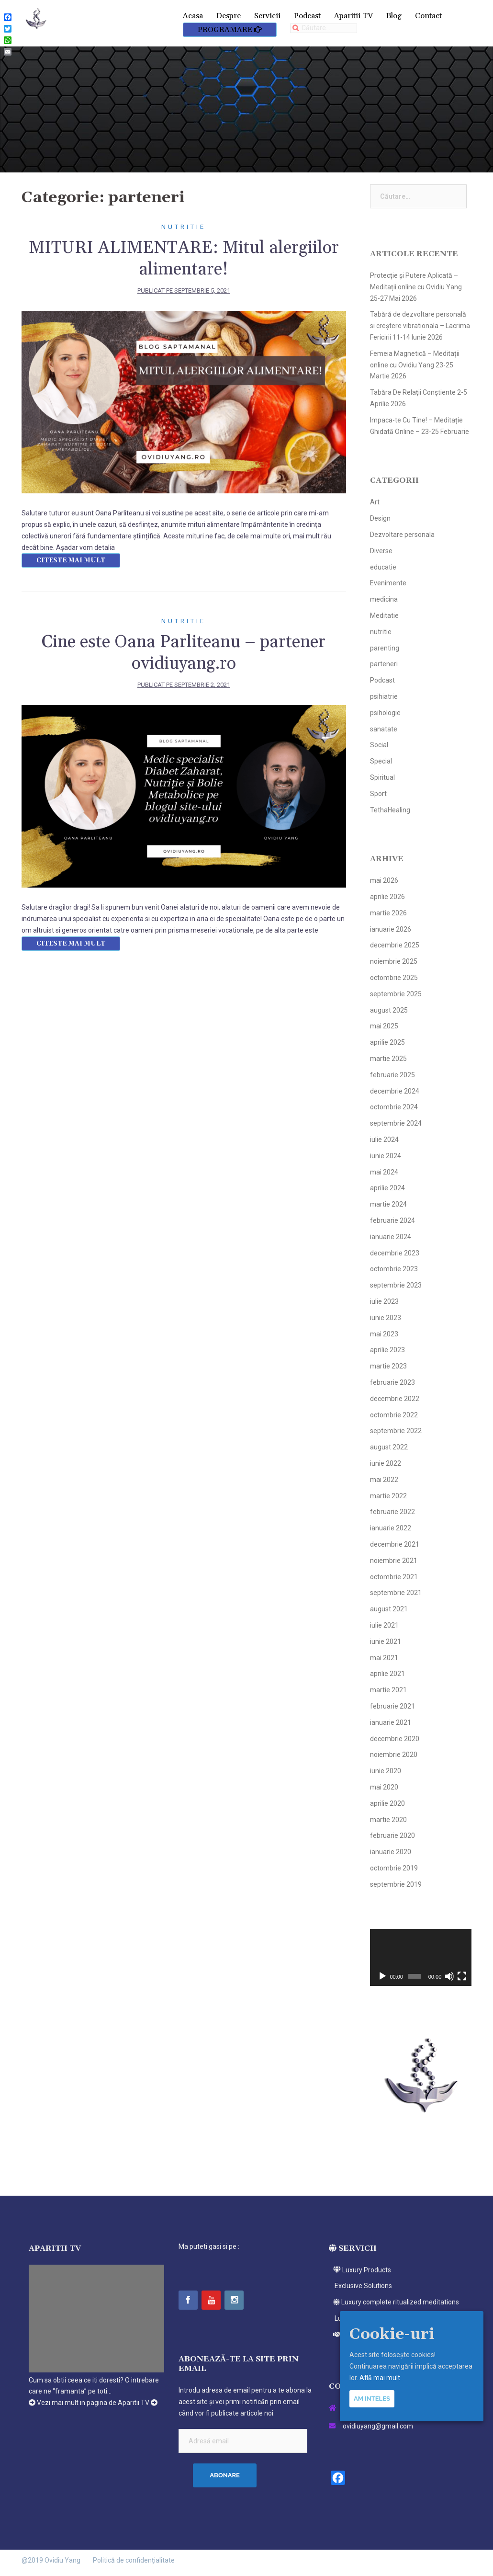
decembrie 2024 (394, 1091)
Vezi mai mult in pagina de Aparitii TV (93, 2402)
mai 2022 (384, 1479)
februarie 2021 (392, 1706)
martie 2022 (388, 1496)
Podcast (307, 16)
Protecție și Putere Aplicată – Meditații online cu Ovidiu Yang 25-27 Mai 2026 (416, 287)
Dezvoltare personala (402, 534)
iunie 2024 (385, 1156)
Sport (378, 794)
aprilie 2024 (387, 1188)
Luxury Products (360, 2270)
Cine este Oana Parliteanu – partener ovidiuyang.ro (183, 652)
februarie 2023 (392, 1382)
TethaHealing (390, 810)
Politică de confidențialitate (134, 2560)
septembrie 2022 (396, 1431)
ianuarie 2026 (390, 929)
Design (380, 518)
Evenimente (388, 583)
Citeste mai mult (70, 560)
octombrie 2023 (394, 1269)
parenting (384, 648)
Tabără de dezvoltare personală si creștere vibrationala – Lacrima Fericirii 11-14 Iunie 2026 (420, 325)
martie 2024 (388, 1204)
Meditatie (384, 615)
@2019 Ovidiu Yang (51, 2560)
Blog (394, 16)
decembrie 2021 (394, 1544)
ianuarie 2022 (390, 1528)
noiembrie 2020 (393, 1754)
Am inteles (372, 2398)
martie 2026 (388, 913)
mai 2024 (384, 1172)
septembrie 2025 (396, 994)
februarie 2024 (392, 1220)
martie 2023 (388, 1366)
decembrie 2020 (394, 1739)
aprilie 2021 (387, 1673)
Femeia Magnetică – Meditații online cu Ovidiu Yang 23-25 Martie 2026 (414, 365)
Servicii (267, 16)
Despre (228, 16)
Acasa (193, 16)
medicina (384, 599)
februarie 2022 (392, 1512)
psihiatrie (384, 696)
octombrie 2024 (394, 1107)
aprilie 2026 (387, 896)
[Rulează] (382, 1976)
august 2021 (389, 1609)
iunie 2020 (385, 1771)
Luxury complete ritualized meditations (394, 2302)
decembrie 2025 (394, 945)
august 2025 (389, 1010)
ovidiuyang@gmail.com (378, 2426)
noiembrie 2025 (393, 961)
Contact (428, 16)
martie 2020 (388, 1820)
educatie (383, 567)
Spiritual (382, 777)
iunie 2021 (385, 1641)
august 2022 (389, 1447)
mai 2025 (384, 1026)
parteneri (384, 664)
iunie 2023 (385, 1318)
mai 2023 (384, 1334)
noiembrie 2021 (393, 1560)
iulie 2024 (384, 1139)
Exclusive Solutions (360, 2286)
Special (381, 761)
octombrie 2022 (394, 1415)
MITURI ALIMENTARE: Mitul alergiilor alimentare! (184, 258)
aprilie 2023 (387, 1350)
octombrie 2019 (394, 1868)
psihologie (385, 713)
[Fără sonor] (449, 1976)
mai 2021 (384, 1658)
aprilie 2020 (387, 1803)
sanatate (383, 729)
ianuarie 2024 (390, 1237)
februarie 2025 (392, 1075)
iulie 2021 (384, 1625)
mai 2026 (384, 880)
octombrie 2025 (394, 977)
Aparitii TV (353, 16)
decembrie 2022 (394, 1398)
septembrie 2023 (396, 1285)
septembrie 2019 (396, 1884)
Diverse (381, 551)
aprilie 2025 (387, 1042)
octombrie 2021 (394, 1577)
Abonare (225, 2475)
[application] (421, 1957)
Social (379, 745)
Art (375, 502)
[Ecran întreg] (462, 1976)
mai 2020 (384, 1787)
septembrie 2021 (396, 1592)
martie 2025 (388, 1058)
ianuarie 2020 (390, 1852)
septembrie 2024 (396, 1123)
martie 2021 (388, 1690)
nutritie (183, 226)
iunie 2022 (385, 1463)
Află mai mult (379, 2378)
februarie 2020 (392, 1835)
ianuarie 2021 (390, 1722)
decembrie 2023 (394, 1253)
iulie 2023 (384, 1301)
